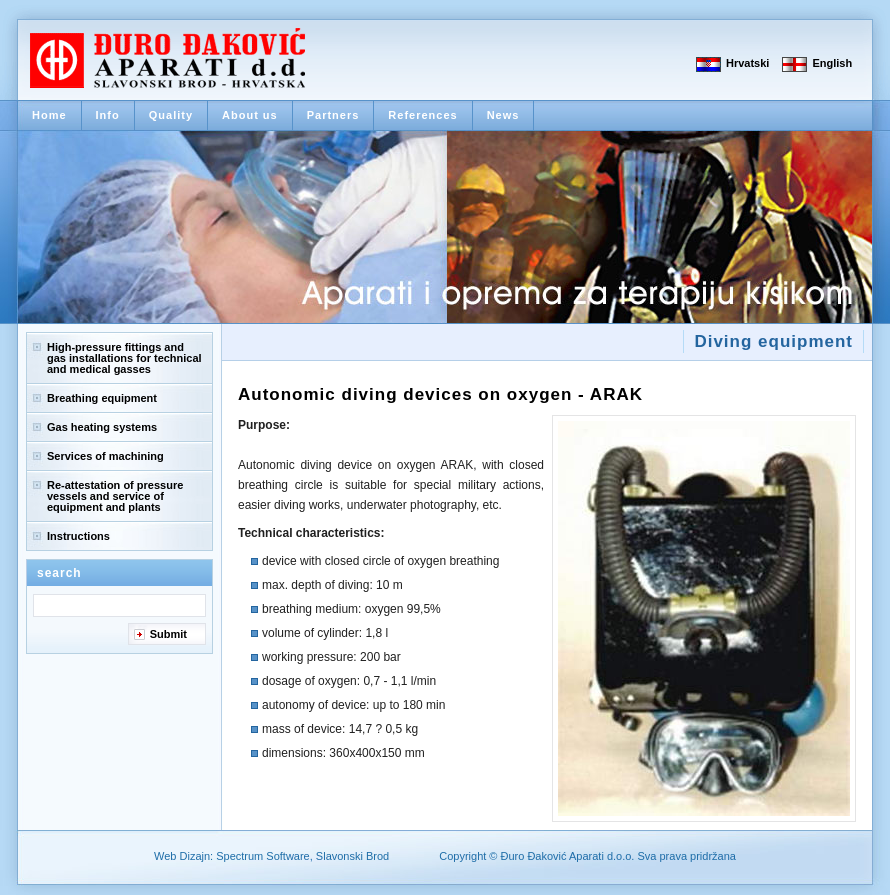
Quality (171, 115)
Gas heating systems (102, 427)
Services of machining (105, 456)
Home (49, 115)
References (422, 115)
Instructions (78, 536)
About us (250, 115)
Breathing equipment (102, 398)
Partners (333, 115)
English (832, 63)
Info (108, 115)
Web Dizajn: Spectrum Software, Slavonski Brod (271, 856)
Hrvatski (747, 63)
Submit (168, 634)
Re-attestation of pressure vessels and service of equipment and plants (115, 496)
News (503, 115)
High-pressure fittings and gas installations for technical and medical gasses (124, 358)
